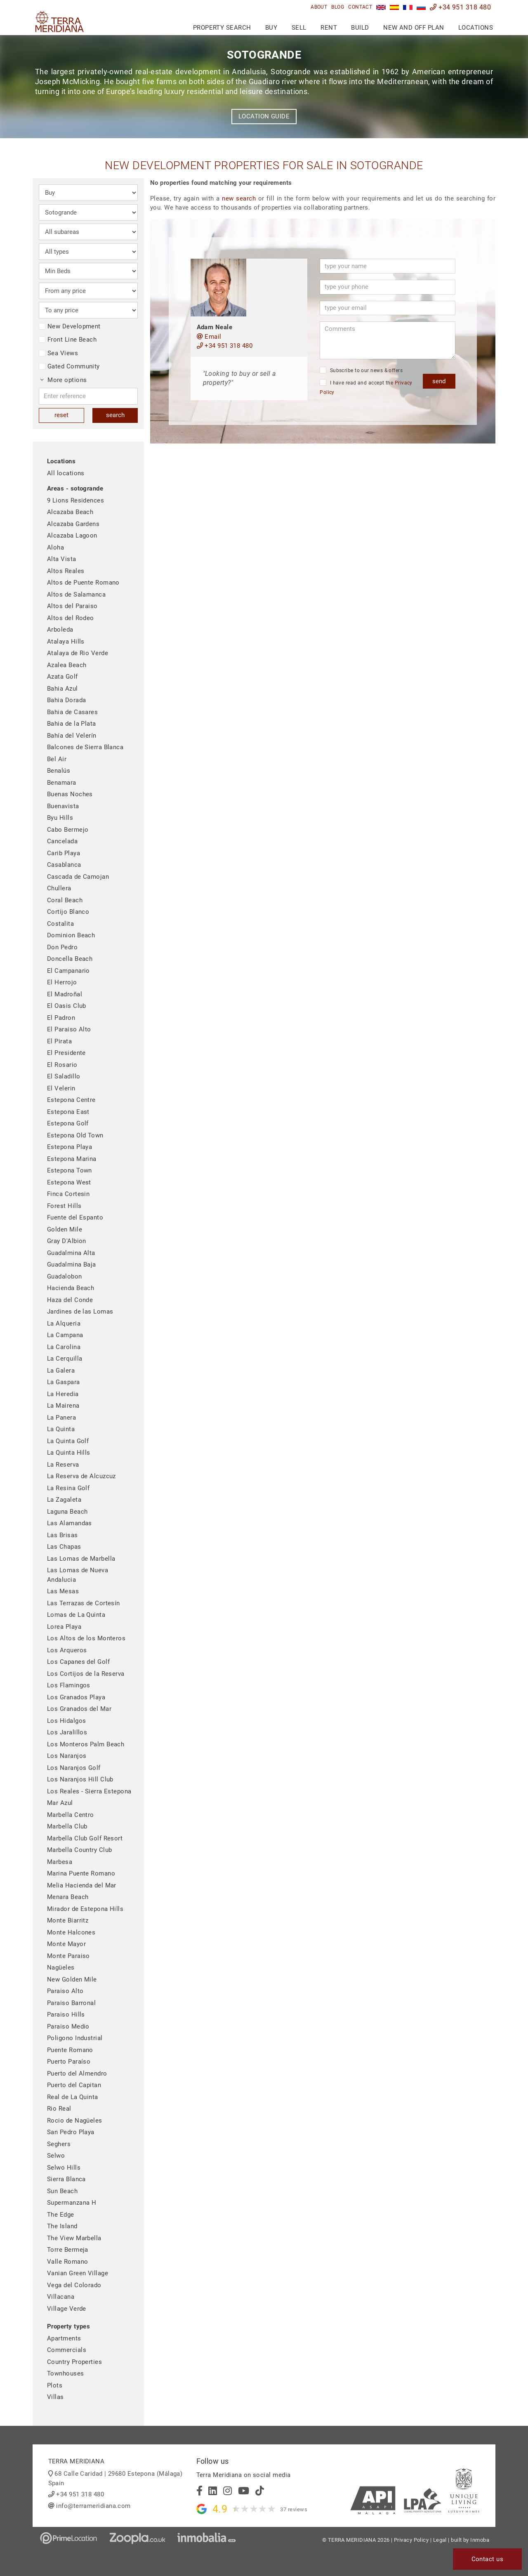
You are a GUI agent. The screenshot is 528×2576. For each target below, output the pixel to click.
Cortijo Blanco (68, 911)
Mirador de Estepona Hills (85, 1909)
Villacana (60, 2296)
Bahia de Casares (72, 712)
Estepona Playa (69, 1147)
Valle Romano (67, 2261)
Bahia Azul (62, 688)
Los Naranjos (66, 1756)
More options (63, 380)
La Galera (61, 1370)
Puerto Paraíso (68, 2061)
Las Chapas (64, 1546)
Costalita (60, 923)
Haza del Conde (70, 1300)
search (115, 415)
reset (61, 415)
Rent (329, 27)
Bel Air (56, 759)
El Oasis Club (66, 1006)
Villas (55, 2397)
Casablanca (64, 864)
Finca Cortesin (68, 1194)
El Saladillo (63, 1076)
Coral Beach (64, 900)
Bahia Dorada (66, 700)
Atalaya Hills (66, 641)
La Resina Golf (68, 1488)
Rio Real (59, 2108)
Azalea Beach (66, 665)
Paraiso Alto (65, 1991)
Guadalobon (64, 1276)
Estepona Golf (68, 1123)
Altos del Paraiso (72, 606)
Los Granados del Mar (79, 1709)
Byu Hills (60, 817)
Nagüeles (61, 1967)
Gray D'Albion (66, 1241)
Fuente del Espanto (75, 1217)
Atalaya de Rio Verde (77, 653)
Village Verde (66, 2308)
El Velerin (61, 1088)
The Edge (60, 2214)
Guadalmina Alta (71, 1253)
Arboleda (60, 629)
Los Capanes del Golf (78, 1661)
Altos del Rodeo (70, 618)
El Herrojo (62, 982)
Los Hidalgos (66, 1720)
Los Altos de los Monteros (86, 1638)
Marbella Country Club (79, 1850)
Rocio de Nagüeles (74, 2120)
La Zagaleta (64, 1499)
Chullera (59, 888)
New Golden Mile (72, 1979)
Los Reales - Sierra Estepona (89, 1791)
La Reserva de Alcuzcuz (81, 1476)
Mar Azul (60, 1803)
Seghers (59, 2144)
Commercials (66, 2350)
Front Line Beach (68, 339)
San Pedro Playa (70, 2132)
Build (360, 27)
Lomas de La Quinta (76, 1614)
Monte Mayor (66, 1944)
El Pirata (59, 1041)
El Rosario (62, 1065)
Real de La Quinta (72, 2097)
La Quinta (61, 1429)
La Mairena (63, 1405)
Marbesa (59, 1862)
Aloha (55, 547)
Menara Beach (67, 1897)
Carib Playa (63, 853)
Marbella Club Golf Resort (85, 1838)
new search (239, 198)
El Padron (61, 1017)
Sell (299, 27)
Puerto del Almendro (77, 2073)
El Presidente (66, 1053)
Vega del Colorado (74, 2285)
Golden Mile (64, 1229)
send (439, 381)
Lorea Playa (64, 1626)
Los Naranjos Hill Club (80, 1779)
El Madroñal (64, 994)
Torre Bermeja (67, 2249)
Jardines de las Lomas (80, 1311)
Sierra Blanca (66, 2179)
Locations (475, 27)
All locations (66, 473)
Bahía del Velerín (72, 735)
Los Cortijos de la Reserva (86, 1673)
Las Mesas (63, 1591)
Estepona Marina (72, 1159)
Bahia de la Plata (71, 723)
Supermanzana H (71, 2202)
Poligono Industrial (75, 2038)
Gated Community (69, 366)
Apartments (64, 2338)
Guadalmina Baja (71, 1264)
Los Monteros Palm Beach (85, 1744)
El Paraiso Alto (69, 1029)
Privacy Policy (411, 2540)
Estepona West (69, 1182)
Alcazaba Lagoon (72, 535)
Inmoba (479, 2540)
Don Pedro (62, 947)
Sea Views (58, 353)
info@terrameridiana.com (93, 2506)
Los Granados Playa (76, 1697)
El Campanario (68, 970)
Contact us (487, 2559)
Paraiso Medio (68, 2026)
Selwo (56, 2155)
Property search (222, 27)
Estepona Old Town (75, 1135)
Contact (360, 7)
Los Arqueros (67, 1650)
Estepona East (68, 1112)
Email (209, 336)
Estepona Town (69, 1170)
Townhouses (65, 2373)
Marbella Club (67, 1826)
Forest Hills (64, 1206)
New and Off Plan (413, 27)
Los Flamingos (68, 1685)
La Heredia (63, 1394)
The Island (62, 2226)
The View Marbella (74, 2238)
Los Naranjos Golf (74, 1768)
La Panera (61, 1417)
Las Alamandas (69, 1523)
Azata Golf (62, 676)
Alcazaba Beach (70, 512)
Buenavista (63, 806)
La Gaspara (63, 1382)
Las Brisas (62, 1535)
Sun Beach (62, 2191)
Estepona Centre (71, 1100)
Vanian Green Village (77, 2273)
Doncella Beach (69, 958)
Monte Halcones (71, 1932)
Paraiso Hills (66, 2014)
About (319, 7)
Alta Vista (61, 559)
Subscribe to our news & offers (361, 370)
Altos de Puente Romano (83, 582)
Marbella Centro (70, 1815)
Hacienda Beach (70, 1288)
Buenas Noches (70, 794)
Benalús (58, 770)
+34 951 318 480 (460, 7)
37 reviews (293, 2509)
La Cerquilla (64, 1358)
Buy (271, 27)
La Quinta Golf (68, 1441)
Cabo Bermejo (67, 829)
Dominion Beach (71, 935)
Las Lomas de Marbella (81, 1558)
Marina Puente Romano (81, 1873)
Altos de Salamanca (76, 594)
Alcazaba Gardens (73, 524)
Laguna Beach (67, 1511)
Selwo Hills (63, 2167)
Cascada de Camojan (78, 876)
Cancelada (62, 841)
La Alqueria (63, 1323)
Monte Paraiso (68, 1956)
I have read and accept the (366, 387)
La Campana (65, 1335)
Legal (440, 2540)
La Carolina (63, 1347)
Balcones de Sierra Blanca (85, 747)
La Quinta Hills (68, 1452)
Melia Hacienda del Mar (81, 1885)
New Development (70, 326)
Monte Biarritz (67, 1920)
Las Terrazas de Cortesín (83, 1603)
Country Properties (74, 2362)
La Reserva (63, 1464)
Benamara (61, 782)
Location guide (264, 116)
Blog (337, 7)
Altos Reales (65, 571)
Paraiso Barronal (71, 2003)
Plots (54, 2385)
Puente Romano (70, 2050)
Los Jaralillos (67, 1732)
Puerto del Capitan (74, 2085)
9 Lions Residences (75, 500)
